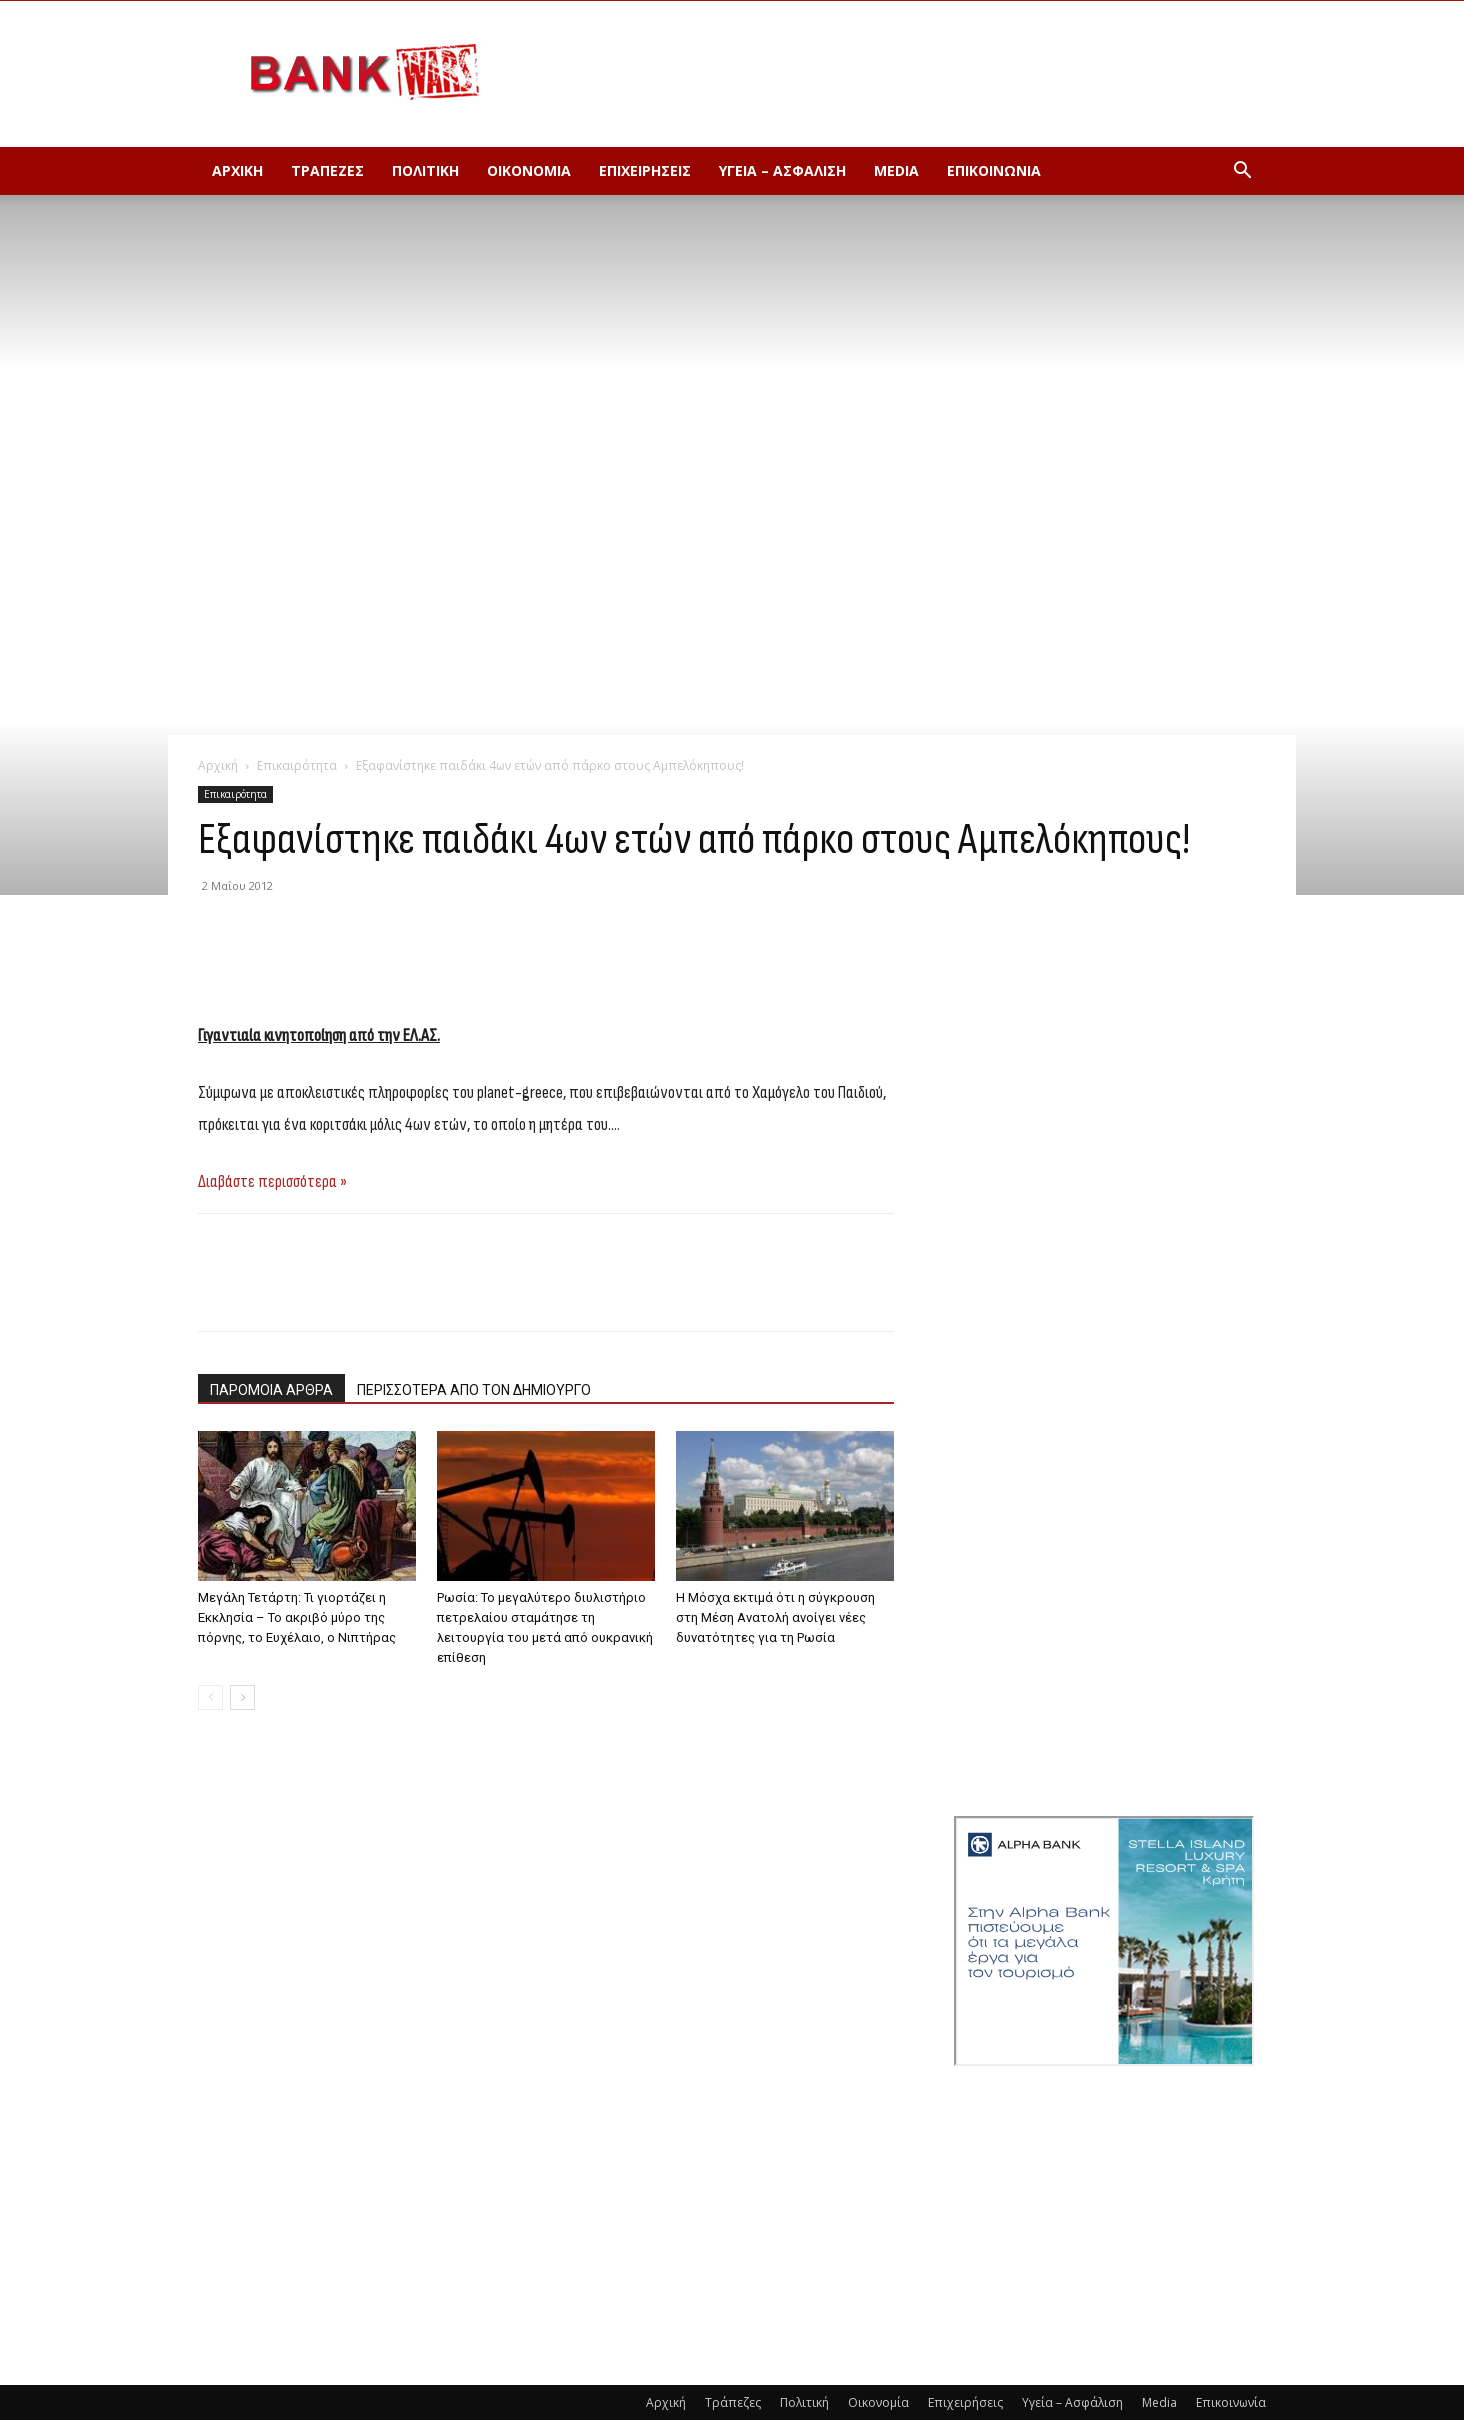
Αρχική (237, 170)
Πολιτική (425, 170)
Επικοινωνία (994, 170)
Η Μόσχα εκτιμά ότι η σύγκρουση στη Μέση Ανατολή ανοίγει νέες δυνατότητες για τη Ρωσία (775, 1617)
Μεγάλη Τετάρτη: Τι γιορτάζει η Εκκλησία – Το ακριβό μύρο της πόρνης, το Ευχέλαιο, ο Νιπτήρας (297, 1617)
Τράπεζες (327, 170)
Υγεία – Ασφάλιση (782, 170)
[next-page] (242, 1697)
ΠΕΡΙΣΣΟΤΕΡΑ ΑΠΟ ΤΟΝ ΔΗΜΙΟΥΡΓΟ (474, 1390)
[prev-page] (210, 1697)
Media (896, 170)
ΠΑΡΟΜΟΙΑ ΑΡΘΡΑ (271, 1390)
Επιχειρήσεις (645, 170)
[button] (1242, 172)
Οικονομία (529, 170)
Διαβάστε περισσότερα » (272, 1181)
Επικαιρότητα (297, 765)
